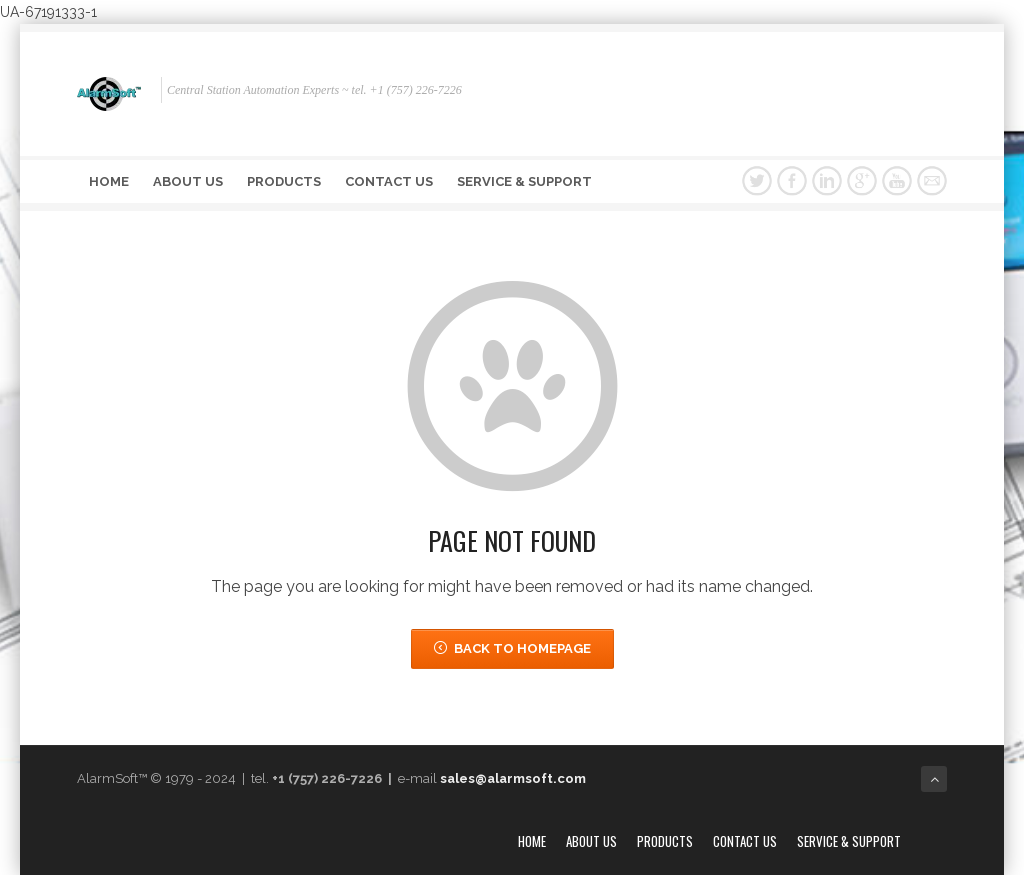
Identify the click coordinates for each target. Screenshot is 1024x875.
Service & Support (524, 181)
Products (284, 181)
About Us (188, 181)
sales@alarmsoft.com (513, 778)
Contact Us (389, 181)
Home (109, 181)
